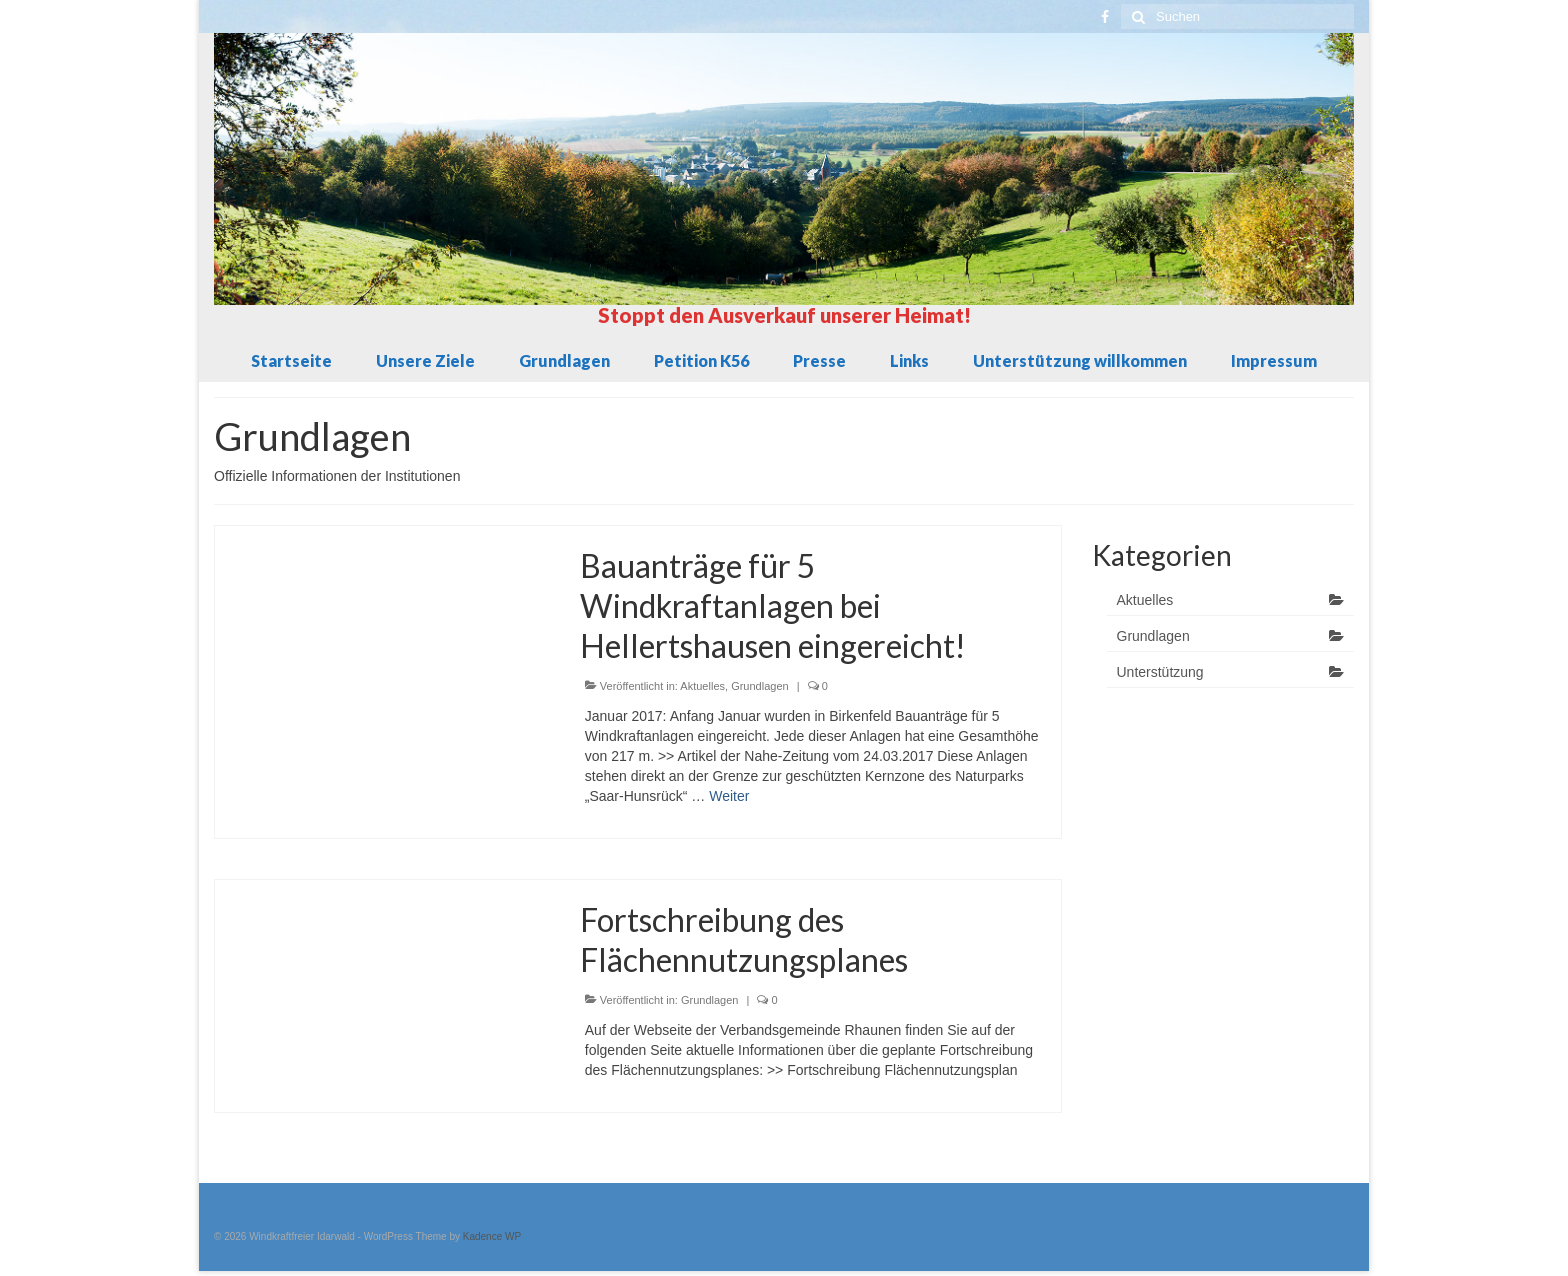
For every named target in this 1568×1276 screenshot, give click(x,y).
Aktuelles (702, 686)
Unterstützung (1160, 672)
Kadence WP (492, 1236)
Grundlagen (760, 686)
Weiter (729, 796)
